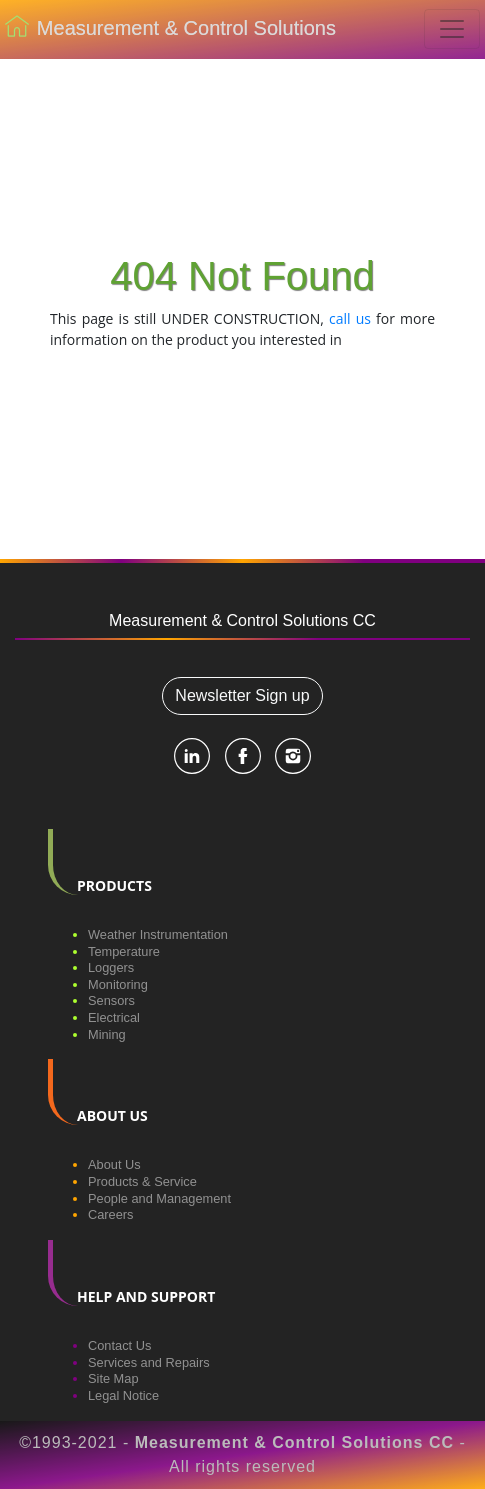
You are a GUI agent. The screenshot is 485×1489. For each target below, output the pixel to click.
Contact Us (119, 1345)
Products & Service (142, 1181)
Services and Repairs (149, 1362)
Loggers (111, 967)
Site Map (113, 1378)
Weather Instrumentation (158, 934)
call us (350, 318)
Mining (107, 1034)
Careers (111, 1214)
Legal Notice (123, 1395)
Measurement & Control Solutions (170, 30)
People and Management (159, 1198)
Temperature (124, 951)
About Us (114, 1164)
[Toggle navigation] (452, 29)
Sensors (111, 1000)
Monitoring (118, 984)
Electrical (114, 1017)
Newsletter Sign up (242, 695)
